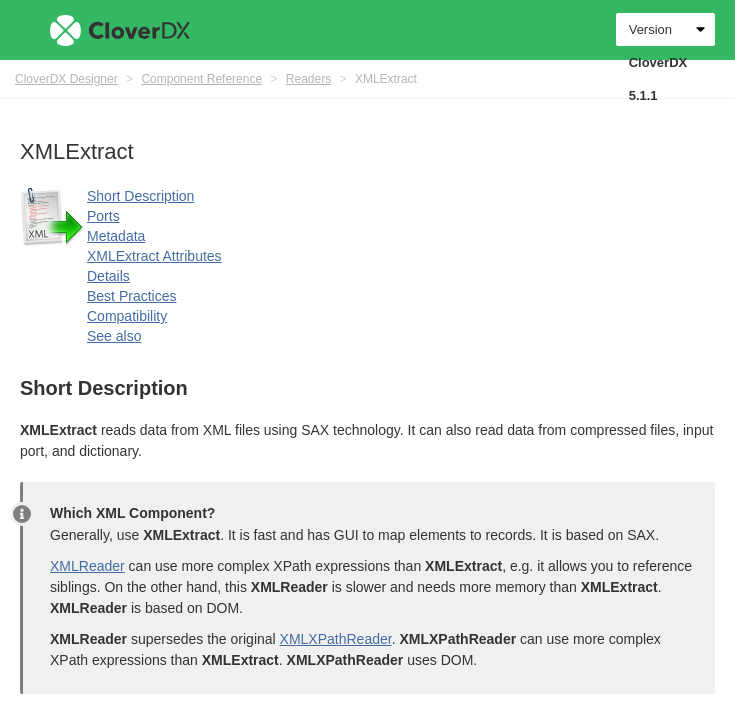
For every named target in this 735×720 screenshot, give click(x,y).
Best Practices (131, 296)
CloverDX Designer (66, 79)
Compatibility (127, 316)
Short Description (140, 196)
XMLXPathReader (336, 639)
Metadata (116, 236)
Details (108, 276)
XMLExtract (386, 79)
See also (114, 336)
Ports (103, 216)
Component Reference (201, 79)
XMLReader (87, 566)
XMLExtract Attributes (154, 256)
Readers (308, 79)
